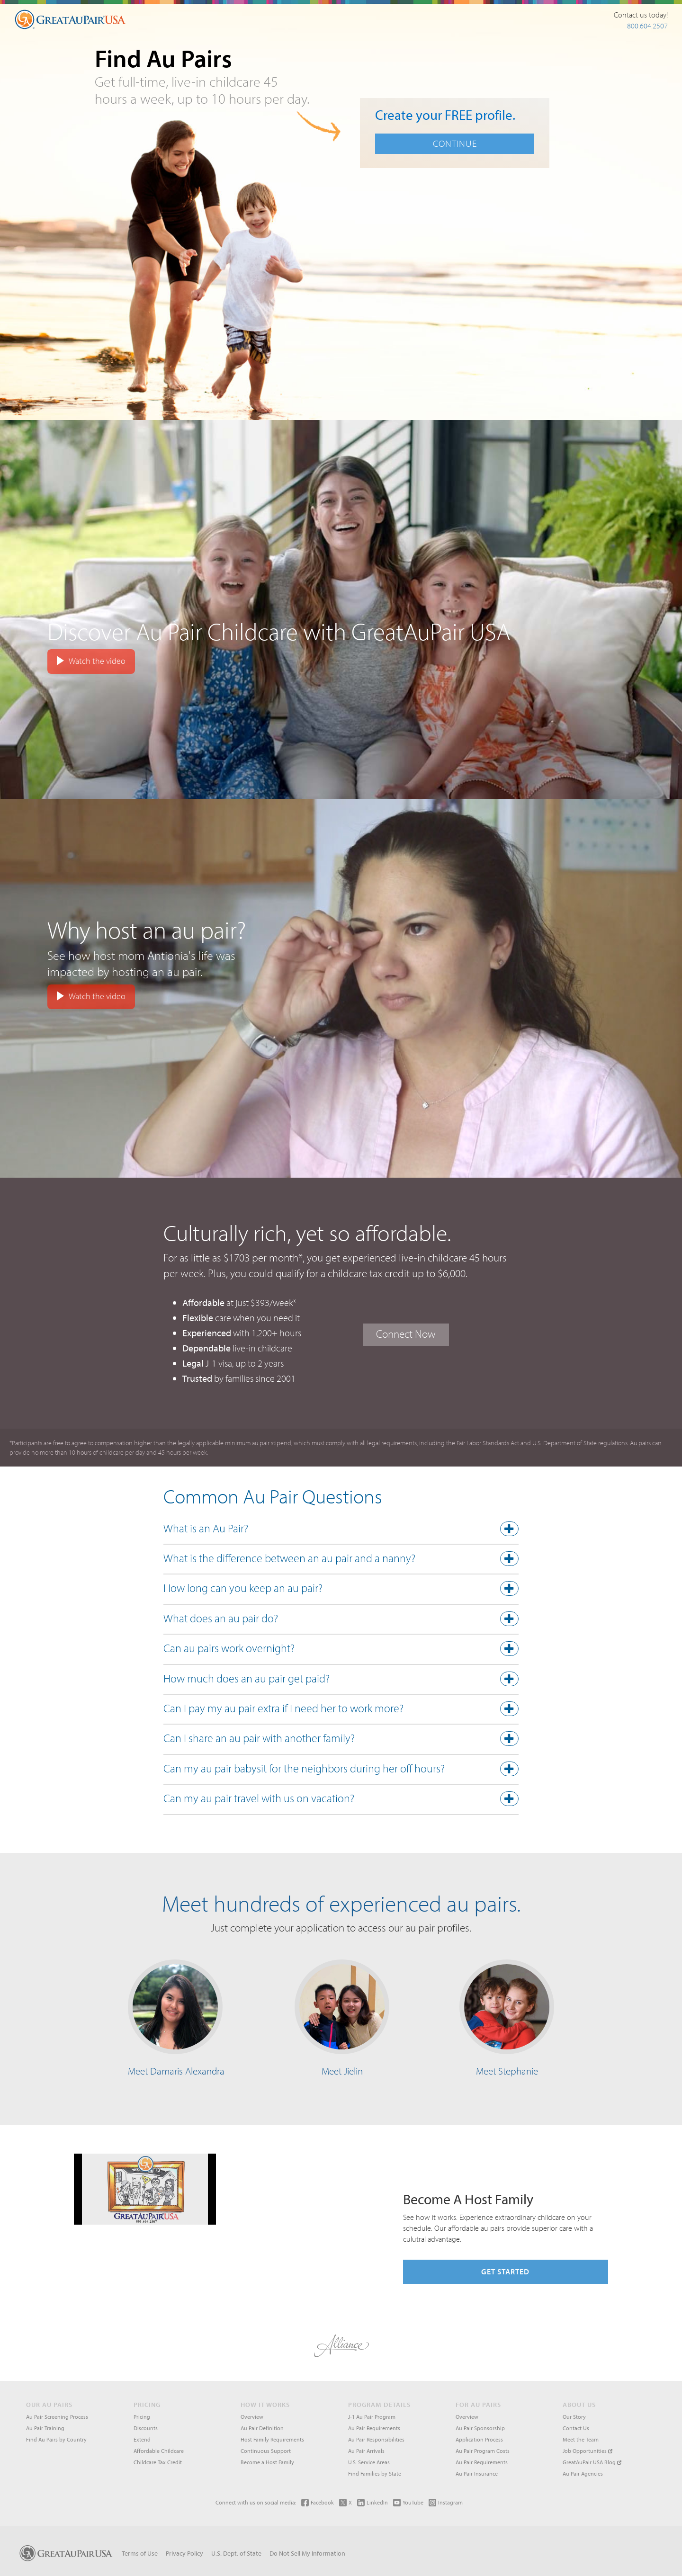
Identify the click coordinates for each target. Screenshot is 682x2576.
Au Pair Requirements (374, 2428)
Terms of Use (140, 2553)
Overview (252, 2416)
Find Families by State (374, 2473)
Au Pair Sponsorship (480, 2428)
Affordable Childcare (159, 2450)
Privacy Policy (184, 2553)
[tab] (341, 1531)
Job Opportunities (587, 2450)
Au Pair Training (45, 2428)
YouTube (408, 2502)
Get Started (505, 2271)
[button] (341, 1530)
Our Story (574, 2416)
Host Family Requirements (272, 2439)
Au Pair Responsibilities (376, 2439)
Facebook (317, 2502)
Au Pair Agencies (583, 2473)
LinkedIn (372, 2502)
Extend (142, 2439)
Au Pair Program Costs (483, 2450)
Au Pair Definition (262, 2428)
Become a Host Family (267, 2462)
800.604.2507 (647, 25)
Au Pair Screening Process (57, 2416)
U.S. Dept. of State (236, 2553)
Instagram (446, 2502)
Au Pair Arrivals (366, 2450)
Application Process (479, 2439)
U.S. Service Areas (369, 2462)
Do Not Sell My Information (307, 2553)
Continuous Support (266, 2450)
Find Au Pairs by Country (56, 2439)
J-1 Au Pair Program (371, 2416)
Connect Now (406, 1334)
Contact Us (576, 2428)
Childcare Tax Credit (158, 2462)
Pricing (142, 2416)
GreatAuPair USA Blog (592, 2462)
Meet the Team (581, 2439)
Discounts (146, 2428)
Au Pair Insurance (477, 2473)
